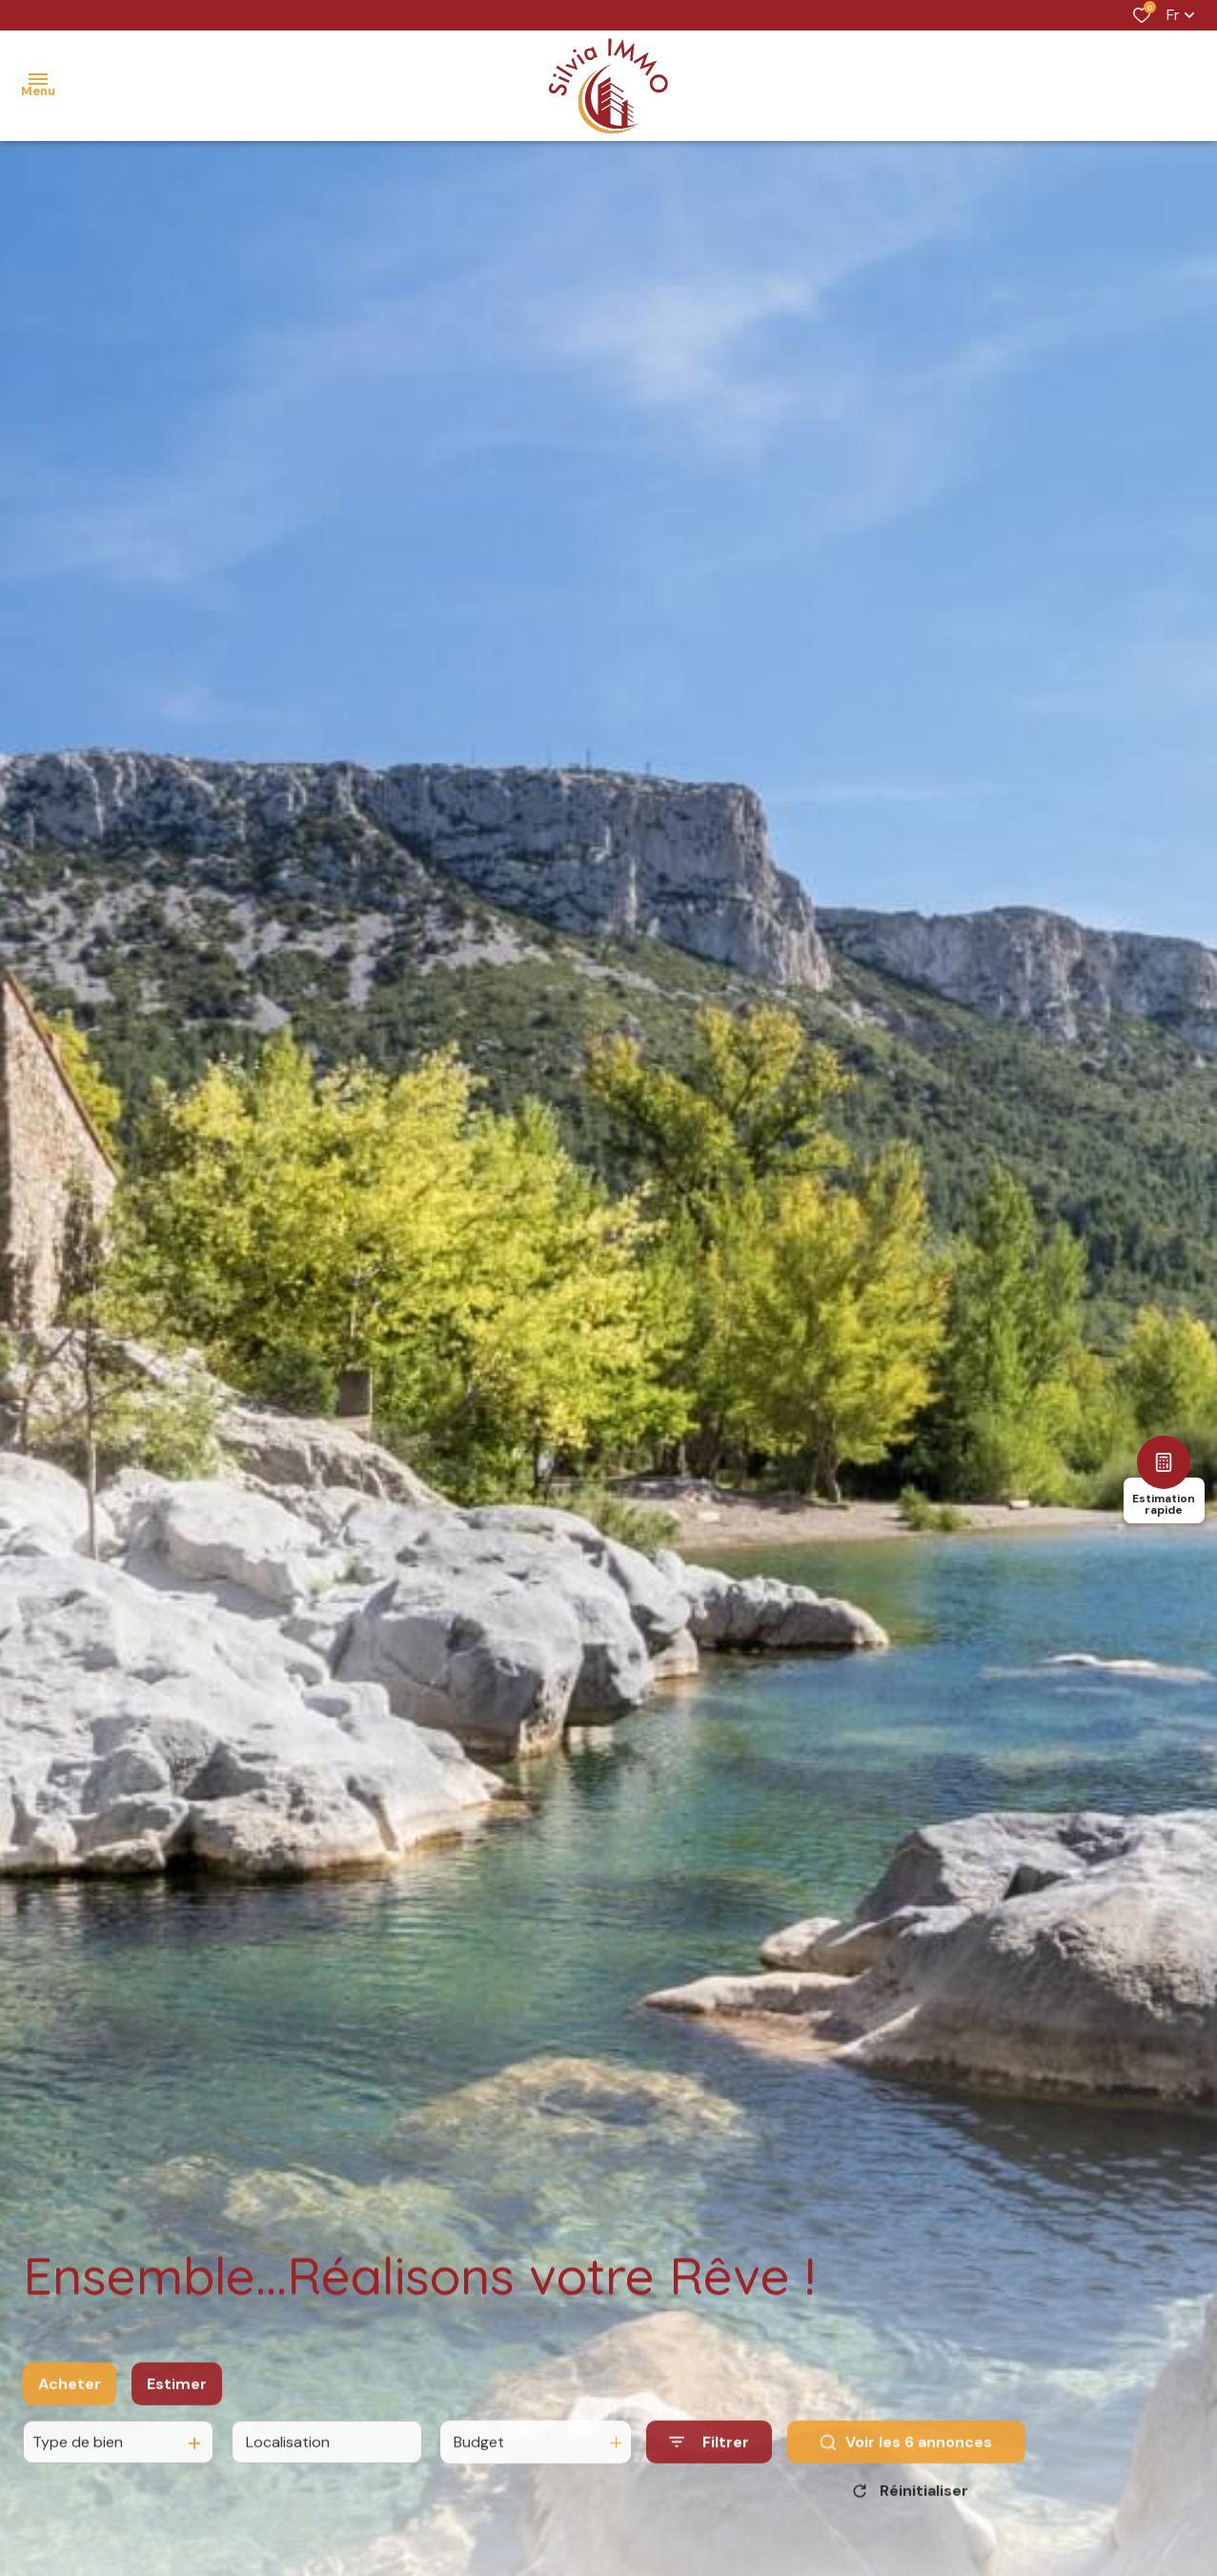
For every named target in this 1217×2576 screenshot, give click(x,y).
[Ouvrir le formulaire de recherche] (709, 2463)
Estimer (177, 2405)
